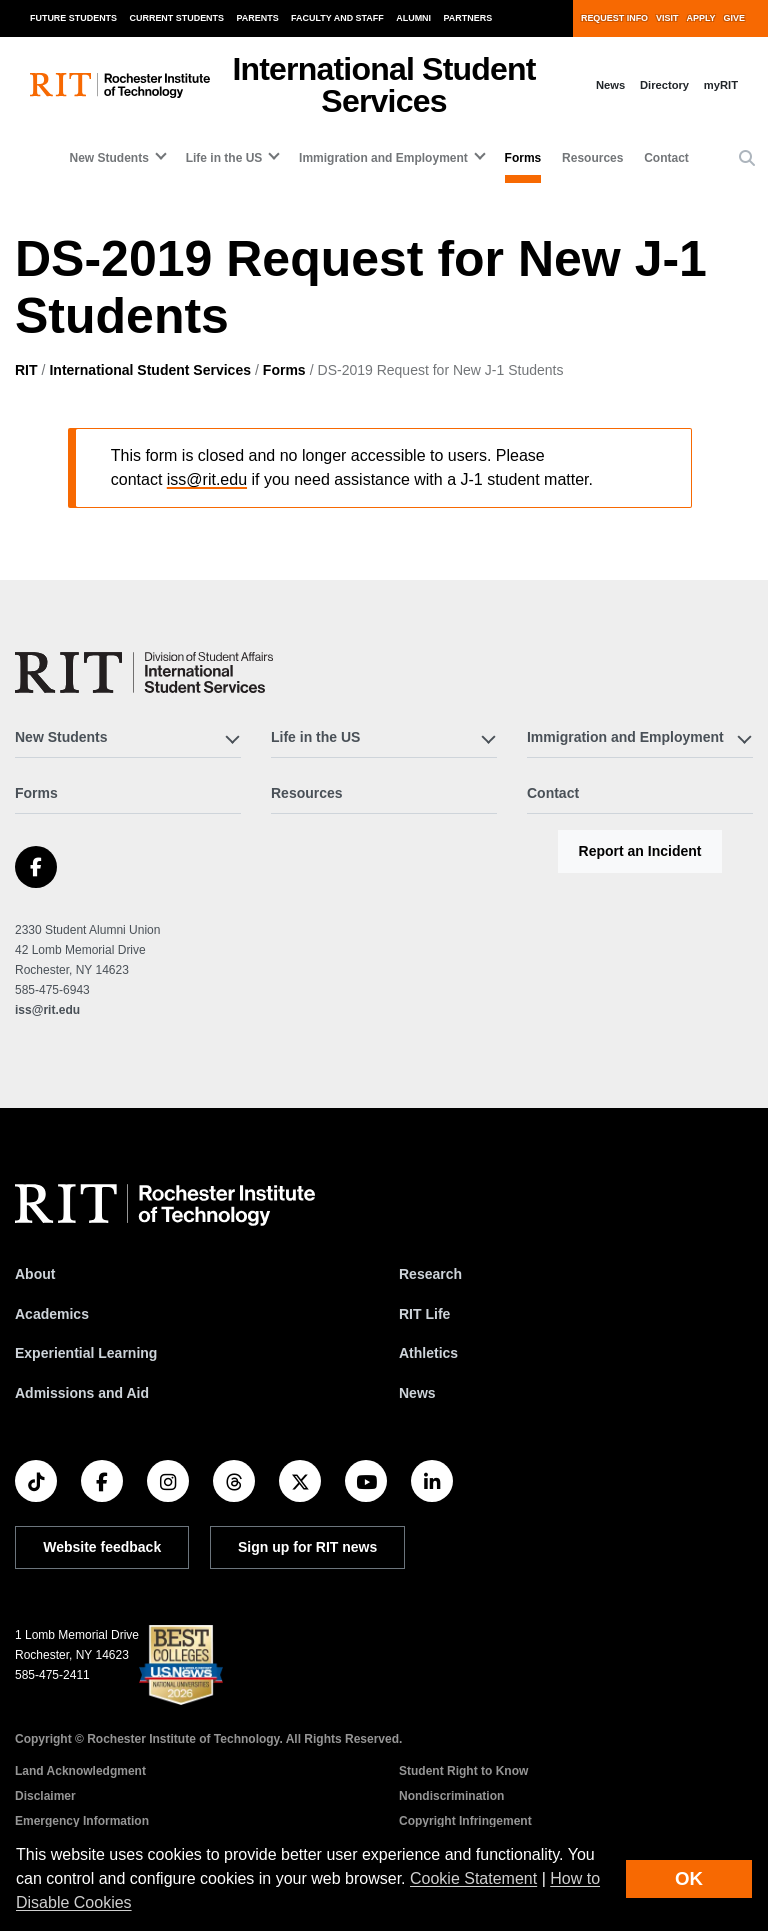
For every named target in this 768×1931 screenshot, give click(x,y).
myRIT (721, 85)
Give (734, 18)
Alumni (413, 18)
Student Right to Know (463, 1771)
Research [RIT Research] (430, 1274)
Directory (664, 85)
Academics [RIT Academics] (52, 1314)
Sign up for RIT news (307, 1547)
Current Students (177, 18)
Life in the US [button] (224, 158)
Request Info (614, 18)
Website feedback (102, 1547)
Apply (701, 18)
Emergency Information (82, 1821)
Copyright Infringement (465, 1821)
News (610, 85)
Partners (468, 18)
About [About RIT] (35, 1274)
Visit (667, 18)
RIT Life (424, 1314)
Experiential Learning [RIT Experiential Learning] (86, 1353)
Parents (258, 18)
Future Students (73, 18)
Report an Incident (640, 851)
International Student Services (150, 370)
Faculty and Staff (337, 18)
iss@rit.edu (207, 479)
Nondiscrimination (451, 1796)
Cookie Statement (473, 1878)
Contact (666, 158)
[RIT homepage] (120, 85)
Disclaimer (45, 1796)
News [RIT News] (417, 1393)
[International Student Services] (144, 672)
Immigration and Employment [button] (383, 158)
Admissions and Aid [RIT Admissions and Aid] (82, 1393)
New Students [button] (109, 158)
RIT (26, 370)
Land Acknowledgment (80, 1771)
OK (689, 1878)
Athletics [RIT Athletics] (428, 1353)
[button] (747, 159)
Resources (592, 158)
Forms (523, 158)
